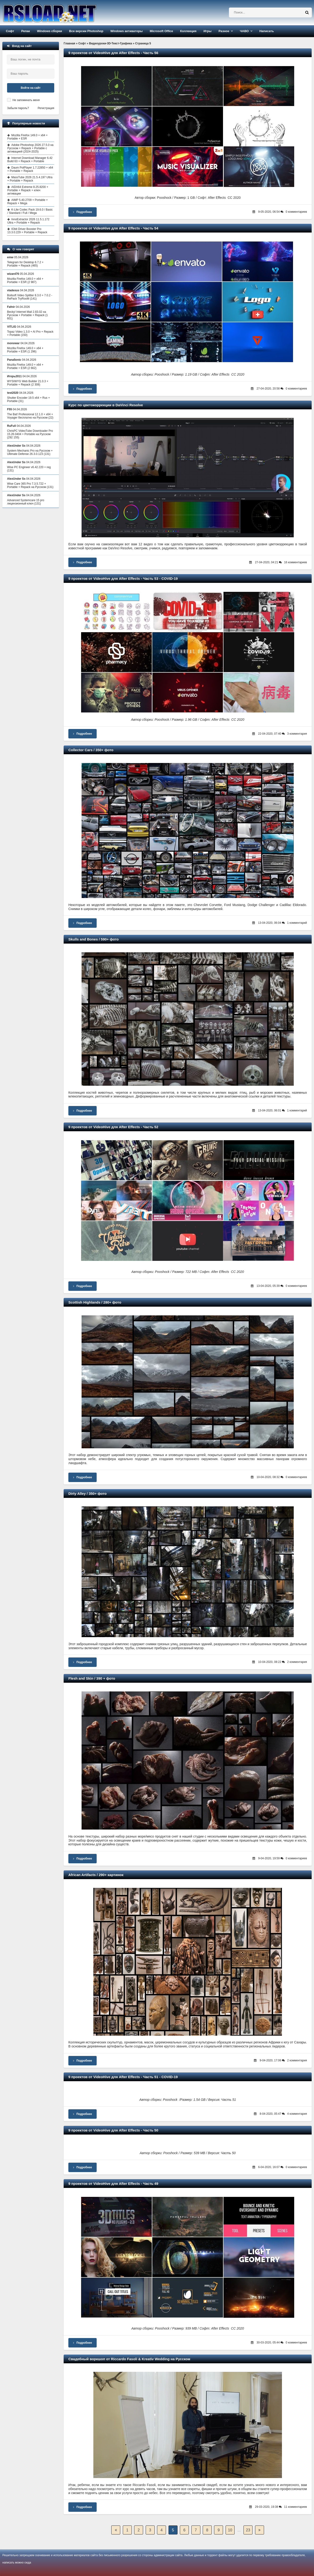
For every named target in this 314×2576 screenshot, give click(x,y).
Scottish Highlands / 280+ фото (94, 1302)
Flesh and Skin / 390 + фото (91, 1678)
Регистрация (46, 108)
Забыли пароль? (18, 108)
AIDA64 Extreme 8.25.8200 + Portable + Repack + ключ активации (27, 190)
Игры (207, 31)
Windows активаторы (126, 31)
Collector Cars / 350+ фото (90, 750)
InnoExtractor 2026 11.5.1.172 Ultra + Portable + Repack (28, 221)
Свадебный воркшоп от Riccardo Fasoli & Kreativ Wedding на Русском (129, 2359)
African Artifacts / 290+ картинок (96, 1875)
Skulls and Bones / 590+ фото (93, 939)
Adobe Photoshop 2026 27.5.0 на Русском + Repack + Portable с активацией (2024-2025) (30, 148)
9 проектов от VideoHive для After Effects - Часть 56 (113, 53)
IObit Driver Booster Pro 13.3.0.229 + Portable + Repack (27, 230)
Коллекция (188, 31)
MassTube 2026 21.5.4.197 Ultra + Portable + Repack (29, 179)
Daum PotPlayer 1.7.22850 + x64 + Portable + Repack (30, 169)
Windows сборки (49, 31)
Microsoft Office (161, 31)
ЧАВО (244, 31)
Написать (266, 31)
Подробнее (82, 212)
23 (248, 2530)
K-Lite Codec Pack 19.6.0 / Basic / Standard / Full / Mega (30, 211)
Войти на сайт (31, 87)
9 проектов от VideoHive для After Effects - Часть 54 (113, 228)
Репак (25, 31)
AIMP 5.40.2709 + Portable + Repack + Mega (27, 201)
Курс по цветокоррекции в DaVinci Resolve (105, 405)
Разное (224, 31)
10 (230, 2530)
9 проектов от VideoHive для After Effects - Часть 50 (113, 2130)
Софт (10, 31)
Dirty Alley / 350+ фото (87, 1493)
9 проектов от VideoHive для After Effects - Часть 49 (113, 2184)
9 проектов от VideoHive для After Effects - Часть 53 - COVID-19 (123, 578)
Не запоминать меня (26, 100)
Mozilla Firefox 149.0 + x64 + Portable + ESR (27, 137)
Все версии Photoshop (86, 31)
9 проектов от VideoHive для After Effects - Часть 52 (113, 1127)
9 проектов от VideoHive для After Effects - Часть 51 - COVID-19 (123, 2077)
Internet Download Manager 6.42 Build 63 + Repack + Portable (30, 159)
